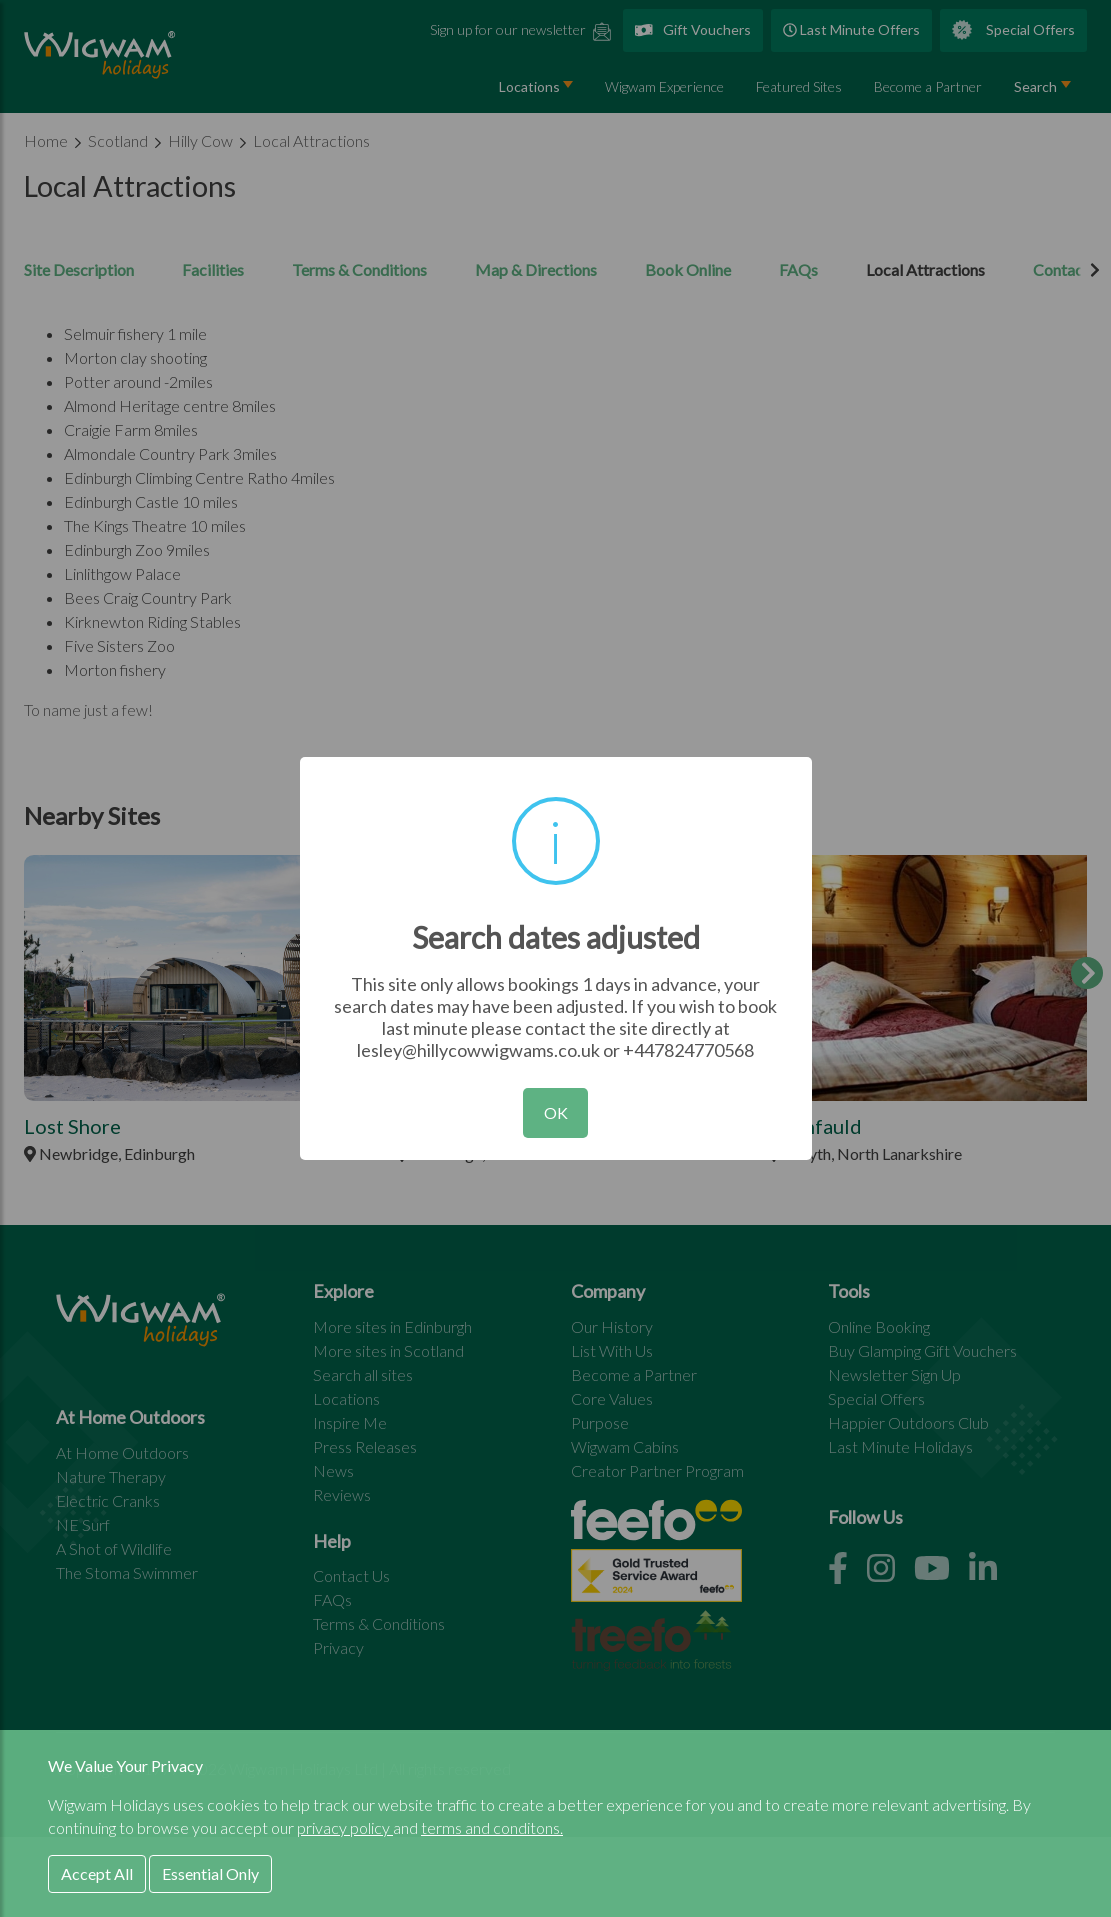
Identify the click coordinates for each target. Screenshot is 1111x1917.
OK (556, 1112)
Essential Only (210, 1873)
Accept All (97, 1873)
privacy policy (345, 1827)
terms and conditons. (492, 1827)
